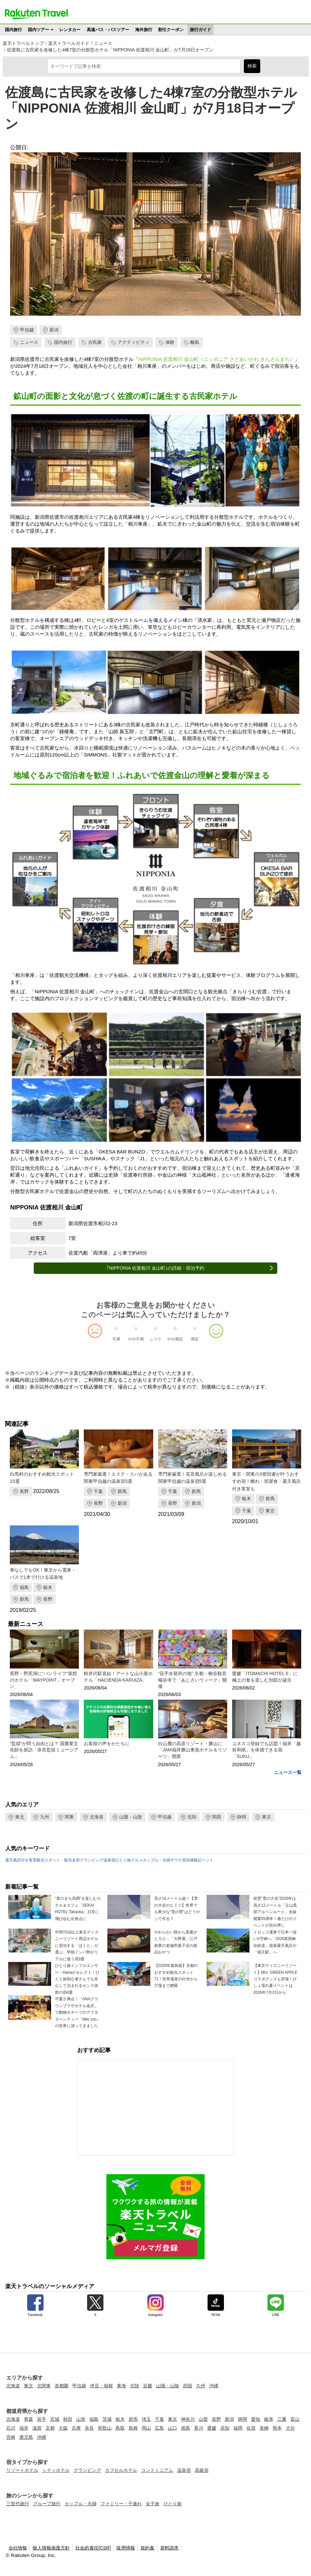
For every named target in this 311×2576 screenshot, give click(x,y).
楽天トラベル (36, 14)
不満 (116, 1339)
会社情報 (18, 2548)
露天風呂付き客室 (21, 1860)
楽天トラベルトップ (23, 43)
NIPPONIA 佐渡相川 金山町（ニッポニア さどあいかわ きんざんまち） (216, 359)
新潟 (54, 329)
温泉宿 (109, 1860)
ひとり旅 (123, 1860)
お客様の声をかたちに (107, 1743)
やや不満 (136, 1339)
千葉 (98, 1491)
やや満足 (175, 1339)
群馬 (122, 1491)
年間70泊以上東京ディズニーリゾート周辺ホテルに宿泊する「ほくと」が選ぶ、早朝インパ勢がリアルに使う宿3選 (77, 1945)
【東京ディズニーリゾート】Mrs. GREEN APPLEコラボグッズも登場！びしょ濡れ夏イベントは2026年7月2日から (275, 1979)
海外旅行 (143, 29)
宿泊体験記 (192, 1860)
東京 (270, 1510)
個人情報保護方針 (51, 2548)
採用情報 (125, 2548)
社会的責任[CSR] (93, 2548)
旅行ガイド (200, 29)
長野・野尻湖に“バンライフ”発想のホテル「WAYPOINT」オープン (43, 1680)
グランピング (91, 1860)
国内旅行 (13, 29)
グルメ (137, 1860)
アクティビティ (134, 342)
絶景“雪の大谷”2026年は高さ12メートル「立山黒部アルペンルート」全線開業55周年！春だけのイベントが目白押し (275, 1912)
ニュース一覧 (288, 1772)
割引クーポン (171, 29)
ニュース (103, 43)
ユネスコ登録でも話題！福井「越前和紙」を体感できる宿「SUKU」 (266, 1750)
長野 (24, 1491)
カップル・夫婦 (156, 1860)
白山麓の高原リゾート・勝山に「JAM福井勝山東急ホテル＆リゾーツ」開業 (192, 1750)
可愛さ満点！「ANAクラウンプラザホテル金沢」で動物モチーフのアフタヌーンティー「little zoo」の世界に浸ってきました (78, 2012)
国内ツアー (38, 29)
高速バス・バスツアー (108, 29)
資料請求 (169, 2548)
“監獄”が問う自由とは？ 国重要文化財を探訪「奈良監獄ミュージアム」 (44, 1750)
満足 (195, 1339)
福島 (24, 1587)
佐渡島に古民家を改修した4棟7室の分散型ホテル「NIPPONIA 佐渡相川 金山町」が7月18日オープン (110, 49)
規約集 (147, 2548)
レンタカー (70, 29)
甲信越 (27, 329)
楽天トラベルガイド (68, 43)
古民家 (95, 342)
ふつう (155, 1339)
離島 (194, 342)
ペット (207, 1860)
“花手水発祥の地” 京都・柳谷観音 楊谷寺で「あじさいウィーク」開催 (192, 1680)
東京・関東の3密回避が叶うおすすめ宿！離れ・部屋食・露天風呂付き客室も (266, 1481)
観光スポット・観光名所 (58, 1860)
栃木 (246, 1498)
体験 (169, 342)
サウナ (176, 1860)
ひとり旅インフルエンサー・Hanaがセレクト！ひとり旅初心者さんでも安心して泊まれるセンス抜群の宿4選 (77, 1979)
